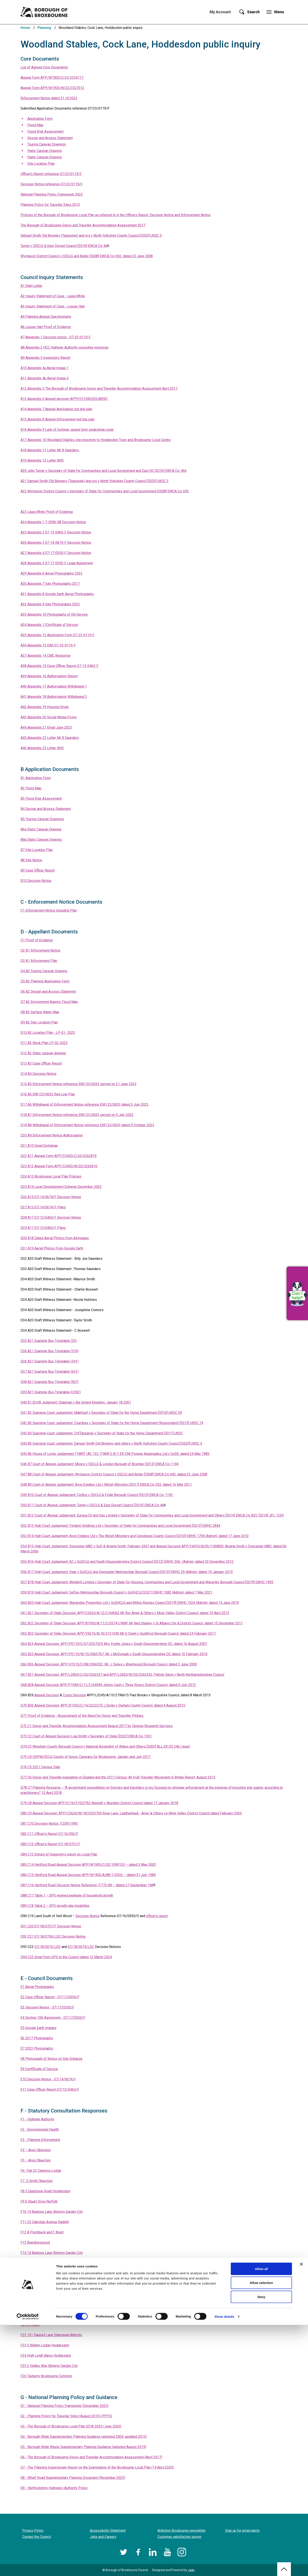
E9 (23, 2069)
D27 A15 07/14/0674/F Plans (43, 1207)
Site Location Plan (41, 164)
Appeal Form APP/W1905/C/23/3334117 (52, 78)
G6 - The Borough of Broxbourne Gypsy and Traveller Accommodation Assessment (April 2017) (91, 2457)
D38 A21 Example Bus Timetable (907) (49, 1382)
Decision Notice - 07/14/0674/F (51, 2079)
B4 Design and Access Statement (46, 809)
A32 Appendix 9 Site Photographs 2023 (50, 604)
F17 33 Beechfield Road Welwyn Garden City (54, 2284)
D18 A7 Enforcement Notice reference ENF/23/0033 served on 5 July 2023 (77, 1115)
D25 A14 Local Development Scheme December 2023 (61, 1187)
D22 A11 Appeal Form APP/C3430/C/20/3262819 (58, 1156)
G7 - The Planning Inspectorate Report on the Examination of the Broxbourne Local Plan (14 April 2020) (97, 2467)
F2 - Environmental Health (40, 2129)
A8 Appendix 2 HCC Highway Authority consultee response (64, 347)
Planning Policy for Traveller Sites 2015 (50, 205)
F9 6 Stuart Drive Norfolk (39, 2201)
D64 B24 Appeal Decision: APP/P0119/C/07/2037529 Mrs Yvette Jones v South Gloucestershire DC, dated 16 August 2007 (114, 1644)
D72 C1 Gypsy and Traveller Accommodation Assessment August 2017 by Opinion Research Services (97, 1726)
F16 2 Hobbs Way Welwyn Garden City (49, 2273)
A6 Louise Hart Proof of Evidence (46, 327)
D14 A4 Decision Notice (38, 1074)
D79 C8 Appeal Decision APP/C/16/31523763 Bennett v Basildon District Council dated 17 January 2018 (99, 1803)
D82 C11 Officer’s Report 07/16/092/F (49, 1834)
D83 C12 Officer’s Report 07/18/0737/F (50, 1844)
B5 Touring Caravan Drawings (42, 819)
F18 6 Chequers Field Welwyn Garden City (52, 2294)
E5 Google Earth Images (38, 2028)
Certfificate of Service (41, 2069)
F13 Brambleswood (35, 2242)
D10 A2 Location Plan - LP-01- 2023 (48, 1033)
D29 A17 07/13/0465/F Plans (43, 1228)
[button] (297, 1293)
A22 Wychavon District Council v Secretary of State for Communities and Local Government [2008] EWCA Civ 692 (105, 491)
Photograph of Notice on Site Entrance (53, 2059)
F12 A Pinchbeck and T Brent (42, 2232)
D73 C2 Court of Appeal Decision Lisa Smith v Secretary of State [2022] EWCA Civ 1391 (86, 1736)
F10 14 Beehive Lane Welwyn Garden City (52, 2212)
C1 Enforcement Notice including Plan (49, 910)
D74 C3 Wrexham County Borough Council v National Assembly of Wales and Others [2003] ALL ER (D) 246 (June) (105, 1746)
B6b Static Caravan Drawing (41, 840)
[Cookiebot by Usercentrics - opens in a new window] (27, 2567)
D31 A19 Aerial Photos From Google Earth (52, 1248)
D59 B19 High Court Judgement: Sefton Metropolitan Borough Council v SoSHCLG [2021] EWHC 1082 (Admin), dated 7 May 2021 (116, 1592)
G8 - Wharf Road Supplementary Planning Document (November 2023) (73, 2478)
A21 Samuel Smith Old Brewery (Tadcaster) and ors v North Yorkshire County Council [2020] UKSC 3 (95, 481)
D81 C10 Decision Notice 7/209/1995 (49, 1823)
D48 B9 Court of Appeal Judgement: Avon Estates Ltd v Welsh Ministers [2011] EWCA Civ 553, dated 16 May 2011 (106, 1485)
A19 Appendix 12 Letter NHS (42, 460)
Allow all (261, 2520)
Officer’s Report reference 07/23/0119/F (51, 174)
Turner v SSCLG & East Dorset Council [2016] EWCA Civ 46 (64, 246)
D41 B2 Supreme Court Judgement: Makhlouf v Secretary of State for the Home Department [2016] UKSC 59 (101, 1413)
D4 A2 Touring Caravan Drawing (44, 971)
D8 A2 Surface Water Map (40, 1012)
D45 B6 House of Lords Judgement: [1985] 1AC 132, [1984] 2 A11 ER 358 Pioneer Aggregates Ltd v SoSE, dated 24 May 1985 (115, 1454)
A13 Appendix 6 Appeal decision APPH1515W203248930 (64, 399)
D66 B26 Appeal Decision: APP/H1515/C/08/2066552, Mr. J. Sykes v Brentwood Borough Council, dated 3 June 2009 (109, 1664)
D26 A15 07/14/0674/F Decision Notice (51, 1197)
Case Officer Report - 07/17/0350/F (52, 1997)
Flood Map (35, 125)
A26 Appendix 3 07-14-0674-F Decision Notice (56, 543)
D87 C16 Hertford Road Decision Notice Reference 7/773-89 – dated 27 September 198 (87, 1885)
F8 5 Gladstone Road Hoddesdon (45, 2191)
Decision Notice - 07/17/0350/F (49, 2007)
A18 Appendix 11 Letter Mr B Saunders (50, 450)
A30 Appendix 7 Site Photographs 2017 (50, 584)
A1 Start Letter (31, 286)
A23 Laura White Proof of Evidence (47, 512)
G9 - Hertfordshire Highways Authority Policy (54, 2488)
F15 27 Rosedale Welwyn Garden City (49, 2263)
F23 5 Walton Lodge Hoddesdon (45, 2345)
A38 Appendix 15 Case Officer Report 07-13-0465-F (59, 666)
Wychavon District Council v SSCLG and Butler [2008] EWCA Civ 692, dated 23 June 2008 (87, 256)
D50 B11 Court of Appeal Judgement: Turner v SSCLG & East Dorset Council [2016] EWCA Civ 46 (92, 1505)
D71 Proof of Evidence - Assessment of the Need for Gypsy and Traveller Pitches (82, 1716)
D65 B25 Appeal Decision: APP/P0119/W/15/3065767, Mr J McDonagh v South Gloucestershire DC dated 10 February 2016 (114, 1654)
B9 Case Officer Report (38, 870)
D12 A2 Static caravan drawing (43, 1053)
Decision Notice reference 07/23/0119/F (52, 184)
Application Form (40, 119)
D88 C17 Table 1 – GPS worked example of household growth (67, 1895)
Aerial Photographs (39, 1987)
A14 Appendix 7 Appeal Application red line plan (56, 409)
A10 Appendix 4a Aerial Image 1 (44, 368)
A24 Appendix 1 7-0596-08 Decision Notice (53, 522)
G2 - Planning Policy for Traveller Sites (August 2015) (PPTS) (66, 2416)
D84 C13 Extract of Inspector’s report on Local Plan (59, 1854)
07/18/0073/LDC (47, 1947)
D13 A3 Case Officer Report (41, 1063)
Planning (44, 28)
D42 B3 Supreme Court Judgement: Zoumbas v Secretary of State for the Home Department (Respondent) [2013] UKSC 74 (112, 1423)
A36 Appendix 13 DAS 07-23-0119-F (48, 645)
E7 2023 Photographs (37, 2048)
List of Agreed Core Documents (44, 67)
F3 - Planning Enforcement (40, 2140)
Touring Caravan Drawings (46, 144)
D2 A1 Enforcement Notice (40, 950)
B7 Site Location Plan (37, 850)
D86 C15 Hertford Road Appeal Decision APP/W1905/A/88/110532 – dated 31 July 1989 (88, 1875)
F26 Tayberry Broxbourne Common (46, 2376)
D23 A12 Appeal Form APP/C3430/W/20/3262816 (59, 1166)
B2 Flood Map (31, 788)
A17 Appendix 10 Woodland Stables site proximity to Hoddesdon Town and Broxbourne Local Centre (96, 440)
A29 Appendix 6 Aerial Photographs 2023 (51, 573)
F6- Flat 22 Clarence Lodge (41, 2171)
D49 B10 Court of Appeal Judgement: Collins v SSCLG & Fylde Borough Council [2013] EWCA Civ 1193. (97, 1495)
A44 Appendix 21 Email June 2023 (46, 727)
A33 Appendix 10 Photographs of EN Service (54, 614)
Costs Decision (74, 1695)
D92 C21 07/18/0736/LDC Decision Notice (53, 1936)
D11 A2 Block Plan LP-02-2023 (44, 1043)
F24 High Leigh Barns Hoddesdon (46, 2355)
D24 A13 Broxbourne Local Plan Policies (51, 1176)
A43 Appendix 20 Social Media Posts (49, 717)
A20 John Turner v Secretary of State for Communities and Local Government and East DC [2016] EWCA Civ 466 (104, 471)
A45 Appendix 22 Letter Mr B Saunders (50, 738)
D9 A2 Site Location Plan (39, 1022)
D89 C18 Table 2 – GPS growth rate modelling (55, 1906)
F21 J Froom (30, 2325)
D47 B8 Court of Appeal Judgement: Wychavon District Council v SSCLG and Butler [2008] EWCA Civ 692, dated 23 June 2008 (114, 1474)
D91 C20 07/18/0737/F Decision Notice (51, 1926)
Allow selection (261, 2534)
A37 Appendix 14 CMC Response (46, 656)
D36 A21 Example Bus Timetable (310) (49, 1351)
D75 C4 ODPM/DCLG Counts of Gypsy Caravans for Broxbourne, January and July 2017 (86, 1757)
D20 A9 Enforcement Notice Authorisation (52, 1135)
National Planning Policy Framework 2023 (52, 194)
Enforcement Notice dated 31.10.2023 (49, 98)
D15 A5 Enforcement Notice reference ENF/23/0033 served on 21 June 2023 (78, 1084)
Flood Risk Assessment (45, 131)
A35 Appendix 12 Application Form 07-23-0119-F (57, 635)
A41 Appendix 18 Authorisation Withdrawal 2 (54, 697)
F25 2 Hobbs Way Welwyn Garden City (49, 2366)
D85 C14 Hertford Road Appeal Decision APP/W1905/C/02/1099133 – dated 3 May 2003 (88, 1865)
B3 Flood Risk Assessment (41, 798)
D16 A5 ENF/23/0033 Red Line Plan (48, 1094)
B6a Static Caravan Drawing (41, 829)
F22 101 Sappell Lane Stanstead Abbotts (51, 2335)
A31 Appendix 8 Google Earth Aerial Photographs (57, 594)
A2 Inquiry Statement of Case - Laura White (53, 296)
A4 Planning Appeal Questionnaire (46, 317)
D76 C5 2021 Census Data (40, 1767)
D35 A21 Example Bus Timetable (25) (49, 1341)
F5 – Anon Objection (36, 2160)
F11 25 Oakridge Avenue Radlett (45, 2222)
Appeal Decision (46, 1695)
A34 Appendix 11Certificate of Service (49, 625)
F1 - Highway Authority (37, 2119)
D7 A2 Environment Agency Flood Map (49, 1002)
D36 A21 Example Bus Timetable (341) (49, 1361)
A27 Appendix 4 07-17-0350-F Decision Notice (56, 553)
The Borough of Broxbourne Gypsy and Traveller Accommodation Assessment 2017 (83, 225)
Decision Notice (87, 1916)
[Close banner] (301, 2515)
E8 (23, 2059)
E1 (23, 1987)
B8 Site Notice (31, 860)
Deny (261, 2548)
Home (25, 28)
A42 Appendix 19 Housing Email (45, 707)
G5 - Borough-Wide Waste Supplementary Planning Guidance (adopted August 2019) (83, 2447)
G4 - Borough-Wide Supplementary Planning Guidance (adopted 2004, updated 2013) (84, 2437)
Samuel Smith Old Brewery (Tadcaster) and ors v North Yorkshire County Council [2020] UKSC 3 (91, 235)
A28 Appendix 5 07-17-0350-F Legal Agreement (57, 563)
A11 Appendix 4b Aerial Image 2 (45, 378)
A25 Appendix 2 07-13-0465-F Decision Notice (56, 532)
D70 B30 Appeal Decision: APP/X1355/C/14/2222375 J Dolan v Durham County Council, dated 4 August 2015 (103, 1705)
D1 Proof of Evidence (37, 940)
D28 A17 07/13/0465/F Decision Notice (51, 1217)
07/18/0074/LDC (81, 1947)
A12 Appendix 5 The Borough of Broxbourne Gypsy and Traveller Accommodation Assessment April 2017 (99, 388)
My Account (220, 12)
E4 (23, 2018)
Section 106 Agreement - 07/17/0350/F (55, 2018)
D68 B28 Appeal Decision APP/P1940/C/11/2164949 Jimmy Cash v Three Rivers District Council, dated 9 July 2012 (108, 1685)
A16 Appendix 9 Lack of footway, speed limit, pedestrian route (67, 430)
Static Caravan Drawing (44, 151)
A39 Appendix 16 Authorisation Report (49, 676)
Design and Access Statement (50, 138)
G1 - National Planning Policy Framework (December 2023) (64, 2406)
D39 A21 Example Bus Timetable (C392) (51, 1392)
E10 (24, 2079)
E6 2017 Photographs (37, 2038)
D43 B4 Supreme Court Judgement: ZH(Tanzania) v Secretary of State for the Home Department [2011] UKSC (102, 1433)
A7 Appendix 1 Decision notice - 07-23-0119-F (56, 337)
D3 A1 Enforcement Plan (39, 961)
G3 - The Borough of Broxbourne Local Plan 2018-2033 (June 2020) (71, 2426)
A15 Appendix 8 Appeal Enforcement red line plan (58, 419)
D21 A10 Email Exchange (39, 1146)
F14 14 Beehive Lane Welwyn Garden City (52, 2253)
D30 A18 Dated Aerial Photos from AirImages (55, 1238)
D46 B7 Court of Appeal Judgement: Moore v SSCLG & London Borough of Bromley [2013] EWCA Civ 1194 (100, 1464)
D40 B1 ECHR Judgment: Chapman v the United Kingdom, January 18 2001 (76, 1402)
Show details (224, 2567)
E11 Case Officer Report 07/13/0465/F (50, 2089)
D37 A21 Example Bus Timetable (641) (49, 1372)
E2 (23, 1997)
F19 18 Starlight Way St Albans (44, 2304)
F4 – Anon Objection (36, 2150)
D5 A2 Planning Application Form (45, 981)
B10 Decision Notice (36, 881)
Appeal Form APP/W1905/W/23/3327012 (52, 88)
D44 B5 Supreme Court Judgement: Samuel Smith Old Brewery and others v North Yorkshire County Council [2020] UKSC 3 (111, 1443)
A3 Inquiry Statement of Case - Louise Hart (53, 306)
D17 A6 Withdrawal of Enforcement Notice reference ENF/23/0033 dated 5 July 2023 (84, 1104)
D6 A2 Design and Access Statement (48, 991)
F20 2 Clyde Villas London (40, 2314)
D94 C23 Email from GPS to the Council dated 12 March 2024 (66, 1957)
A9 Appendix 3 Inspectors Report (45, 358)
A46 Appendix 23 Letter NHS (42, 748)
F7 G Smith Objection (37, 2181)
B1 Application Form (36, 778)
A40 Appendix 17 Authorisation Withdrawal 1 (54, 686)
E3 (23, 2007)
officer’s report (157, 1916)
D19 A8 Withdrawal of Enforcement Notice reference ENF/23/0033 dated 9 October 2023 (87, 1125)
